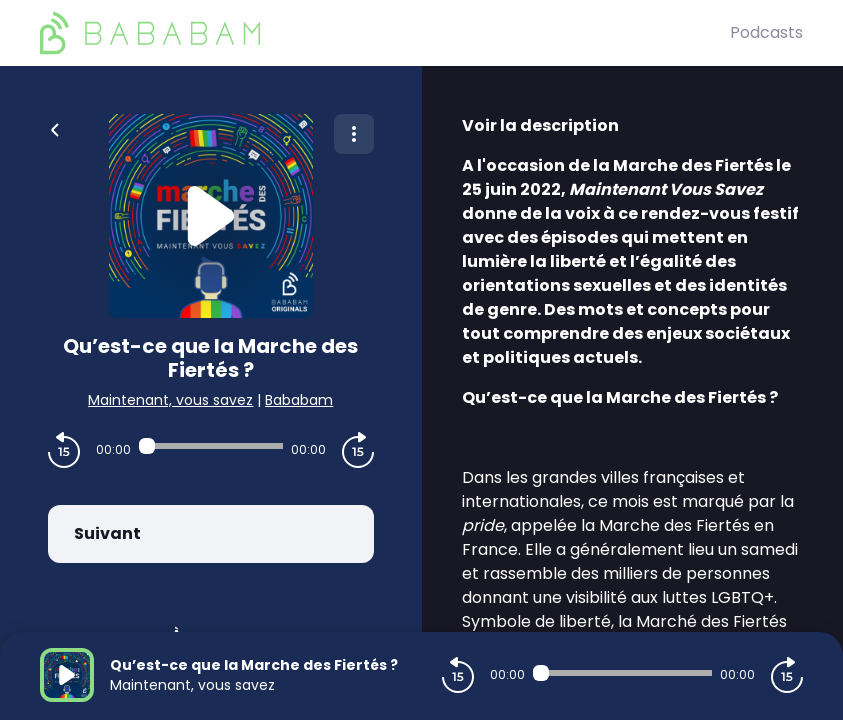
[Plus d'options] (354, 134)
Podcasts (766, 32)
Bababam (299, 400)
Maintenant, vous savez (170, 400)
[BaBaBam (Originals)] (385, 33)
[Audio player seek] (211, 446)
